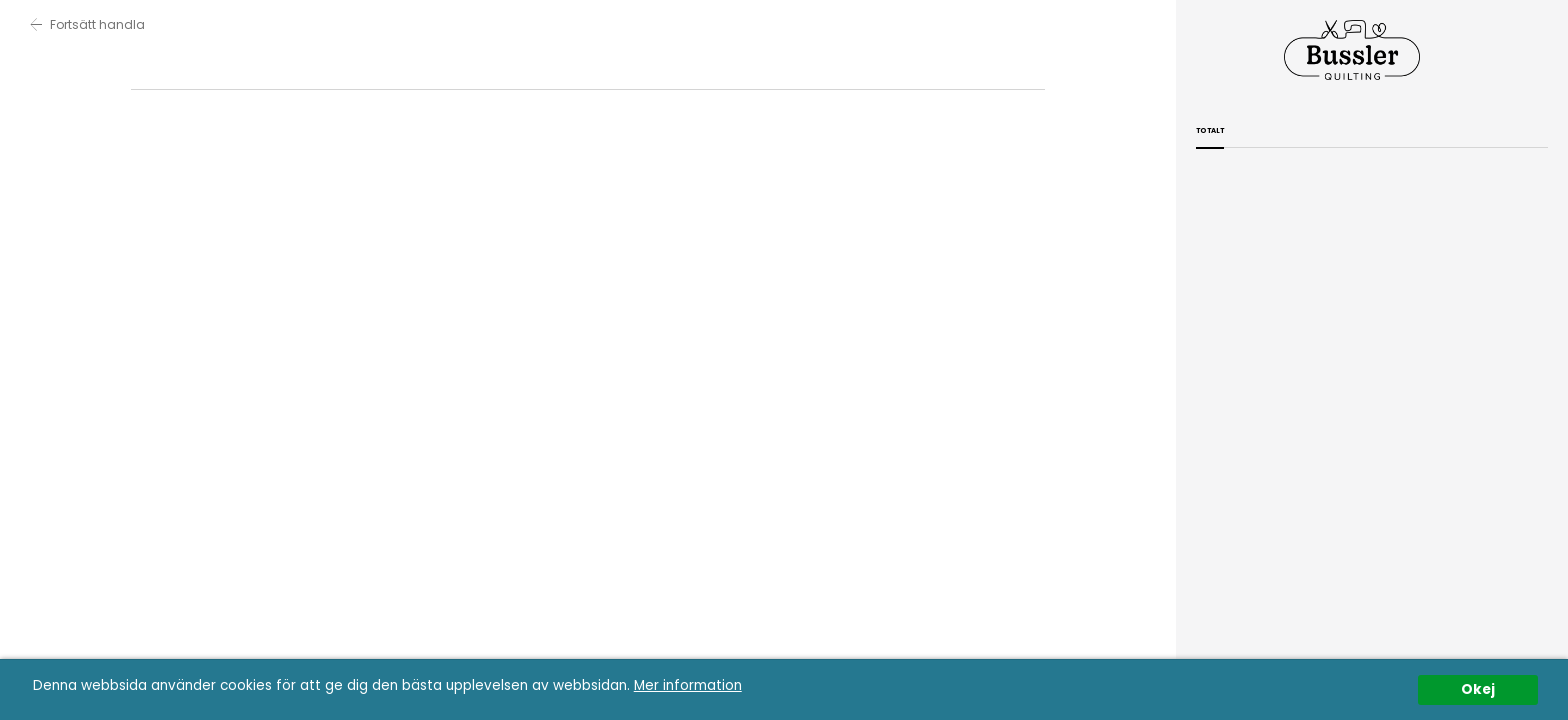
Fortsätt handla (87, 24)
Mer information (688, 685)
